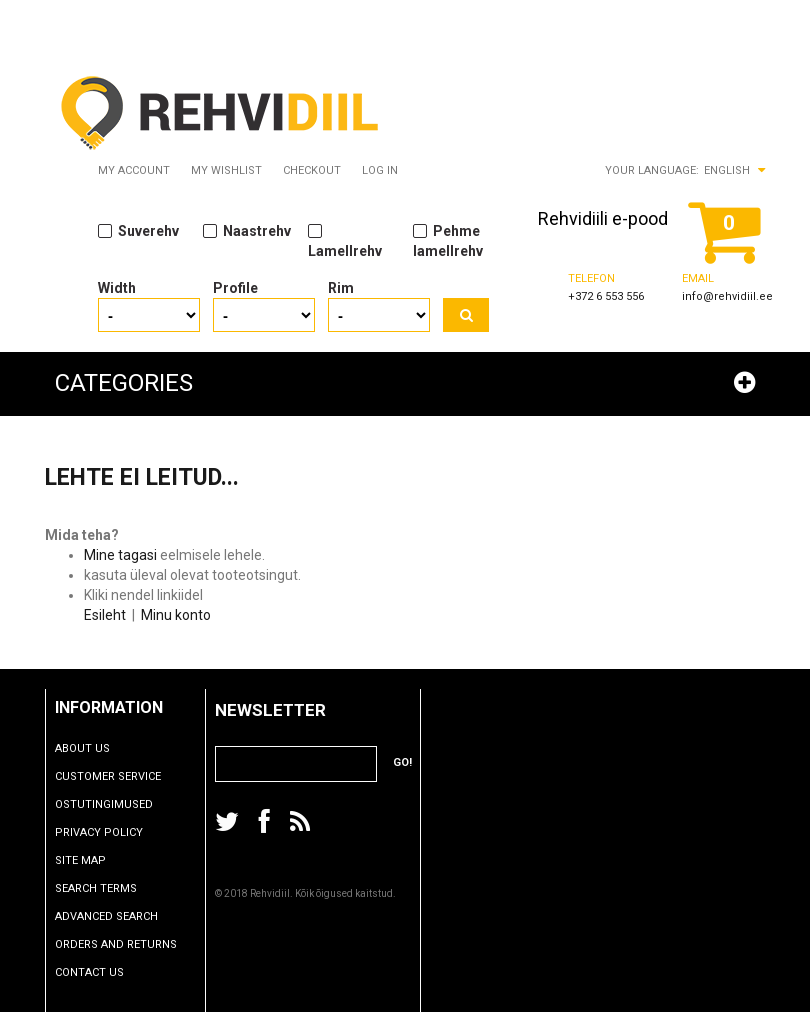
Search (466, 315)
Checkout (312, 170)
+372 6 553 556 (606, 296)
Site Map (92, 860)
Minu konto (176, 615)
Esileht (105, 615)
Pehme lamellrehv (448, 240)
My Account (134, 170)
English (727, 170)
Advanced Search (118, 916)
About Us (94, 748)
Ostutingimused (116, 804)
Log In (380, 170)
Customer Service (120, 776)
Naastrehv (247, 230)
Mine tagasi (120, 555)
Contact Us (101, 972)
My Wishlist (226, 170)
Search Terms (108, 888)
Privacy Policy (111, 832)
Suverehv (138, 230)
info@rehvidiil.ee (727, 296)
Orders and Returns (128, 944)
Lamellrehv (345, 240)
